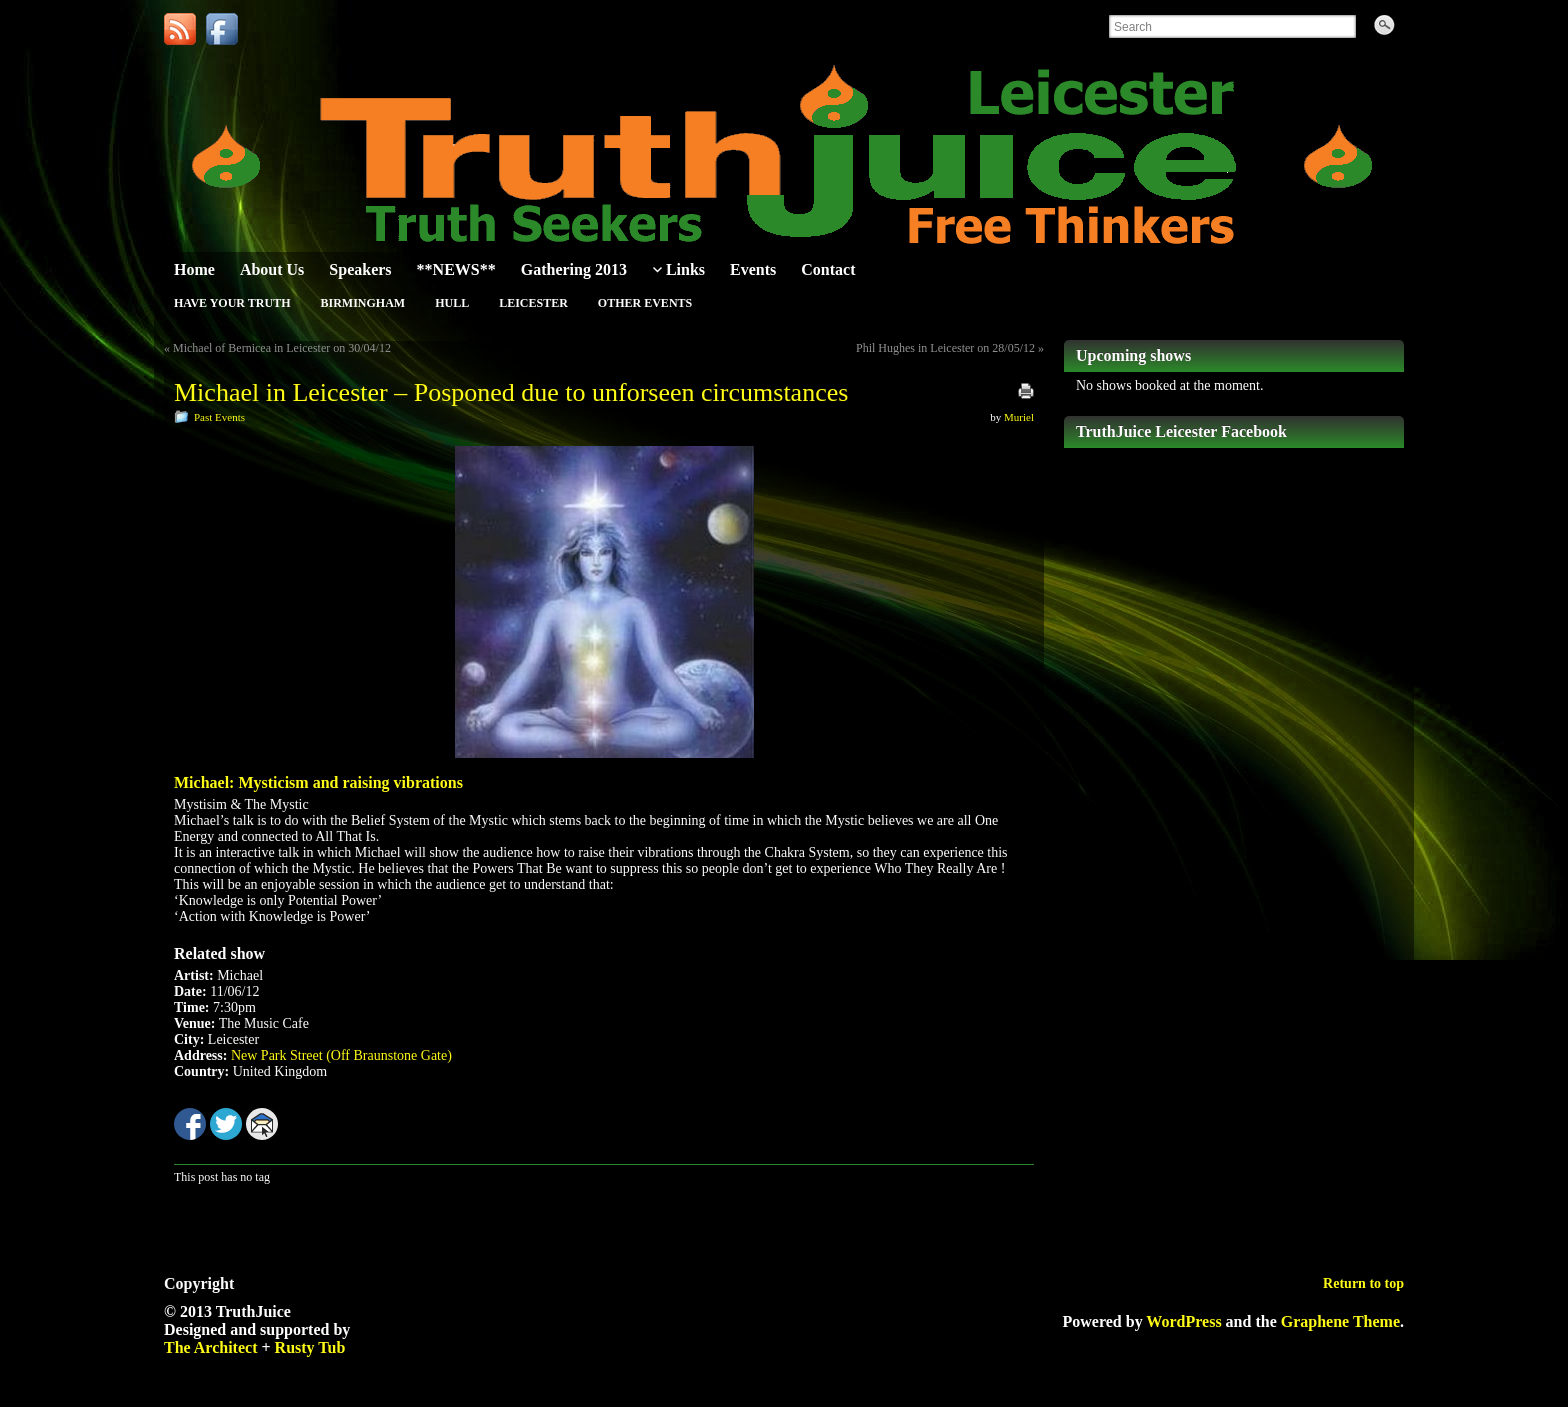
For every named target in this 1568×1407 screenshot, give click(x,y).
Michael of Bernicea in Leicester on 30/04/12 (282, 348)
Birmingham (362, 303)
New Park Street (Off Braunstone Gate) (341, 1055)
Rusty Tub (310, 1347)
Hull (452, 303)
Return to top (1363, 1283)
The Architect (210, 1347)
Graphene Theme (1340, 1321)
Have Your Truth (232, 303)
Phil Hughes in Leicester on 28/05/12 (945, 348)
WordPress (1183, 1321)
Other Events (645, 303)
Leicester (533, 303)
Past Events (219, 417)
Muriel (1019, 417)
